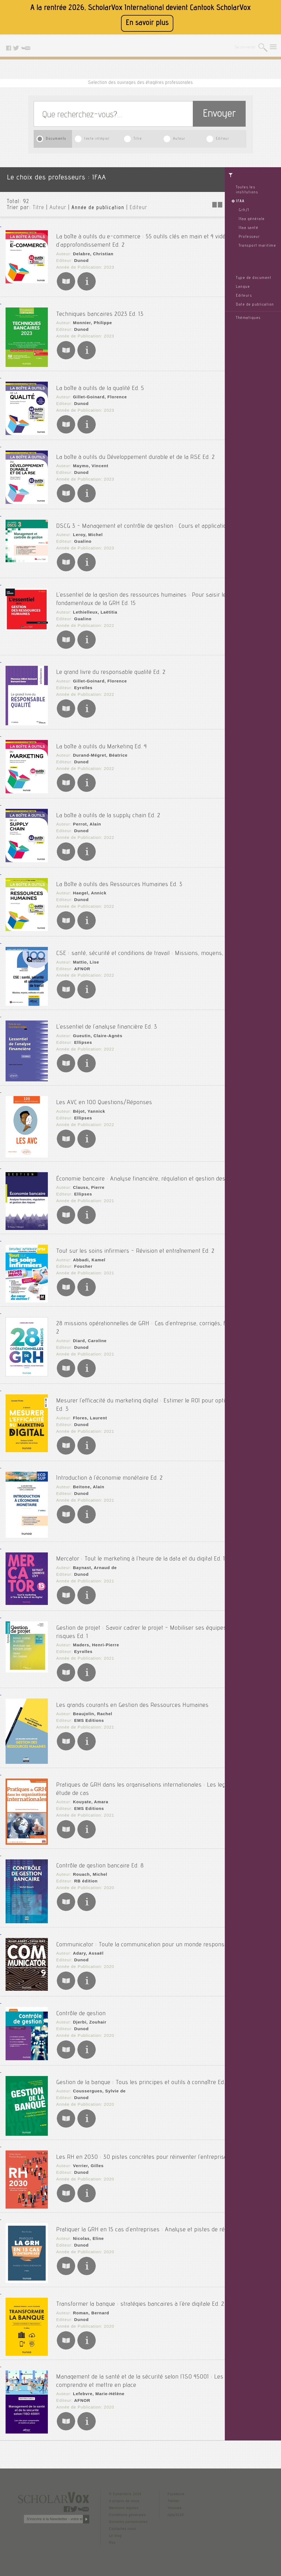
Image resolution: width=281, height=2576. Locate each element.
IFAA (240, 201)
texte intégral (96, 139)
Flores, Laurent (88, 1405)
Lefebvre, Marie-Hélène (96, 2384)
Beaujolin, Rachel (90, 1700)
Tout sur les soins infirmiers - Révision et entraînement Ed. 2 (135, 1242)
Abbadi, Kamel (87, 1251)
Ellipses (81, 1032)
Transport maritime (257, 246)
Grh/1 (244, 210)
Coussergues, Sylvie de (97, 2088)
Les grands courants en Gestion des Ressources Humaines (132, 1691)
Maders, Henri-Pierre (94, 1633)
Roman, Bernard (89, 2304)
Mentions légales (124, 2502)
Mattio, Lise (84, 959)
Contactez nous (122, 2522)
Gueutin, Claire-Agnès (95, 1026)
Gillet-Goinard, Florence (97, 391)
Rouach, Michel (88, 1860)
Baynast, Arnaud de (93, 1559)
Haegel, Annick (88, 884)
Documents (56, 139)
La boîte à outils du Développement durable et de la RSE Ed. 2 (135, 450)
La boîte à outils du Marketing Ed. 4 (101, 739)
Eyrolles (81, 681)
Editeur (222, 139)
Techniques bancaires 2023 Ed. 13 (100, 308)
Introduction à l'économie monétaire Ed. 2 (109, 1463)
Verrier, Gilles (86, 2162)
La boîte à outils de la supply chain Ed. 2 (108, 807)
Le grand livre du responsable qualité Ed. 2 (111, 665)
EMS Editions (87, 1706)
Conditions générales (127, 2508)
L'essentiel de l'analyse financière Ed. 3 (106, 1017)
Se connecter (245, 47)
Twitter (173, 2495)
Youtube (175, 2502)
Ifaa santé (248, 228)
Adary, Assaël (86, 1946)
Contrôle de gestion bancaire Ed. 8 (100, 1852)
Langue (243, 287)
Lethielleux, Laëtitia (93, 607)
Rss (112, 2536)
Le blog (115, 2529)
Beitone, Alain (87, 1471)
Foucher (81, 1258)
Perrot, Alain (85, 816)
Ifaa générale (252, 219)
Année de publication (98, 208)
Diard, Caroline (88, 1331)
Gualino (81, 540)
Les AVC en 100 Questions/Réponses (104, 1092)
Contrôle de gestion (81, 2004)
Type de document (253, 278)
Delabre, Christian (91, 250)
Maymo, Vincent (88, 458)
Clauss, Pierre (87, 1184)
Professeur (249, 237)
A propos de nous (124, 2495)
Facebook (176, 2488)
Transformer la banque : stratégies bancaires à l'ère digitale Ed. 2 (140, 2295)
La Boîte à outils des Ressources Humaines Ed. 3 (119, 875)
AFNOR (80, 966)
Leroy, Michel (86, 533)
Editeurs (244, 296)
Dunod (80, 256)
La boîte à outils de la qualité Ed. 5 (100, 382)
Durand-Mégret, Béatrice (98, 748)
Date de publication (255, 305)
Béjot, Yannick (87, 1101)
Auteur (179, 139)
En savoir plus (147, 23)
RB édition (84, 1867)
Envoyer (219, 114)
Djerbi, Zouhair (88, 2013)
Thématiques (248, 318)
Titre (138, 139)
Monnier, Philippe (90, 316)
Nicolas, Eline (86, 2236)
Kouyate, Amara (88, 1787)
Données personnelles (128, 2515)
